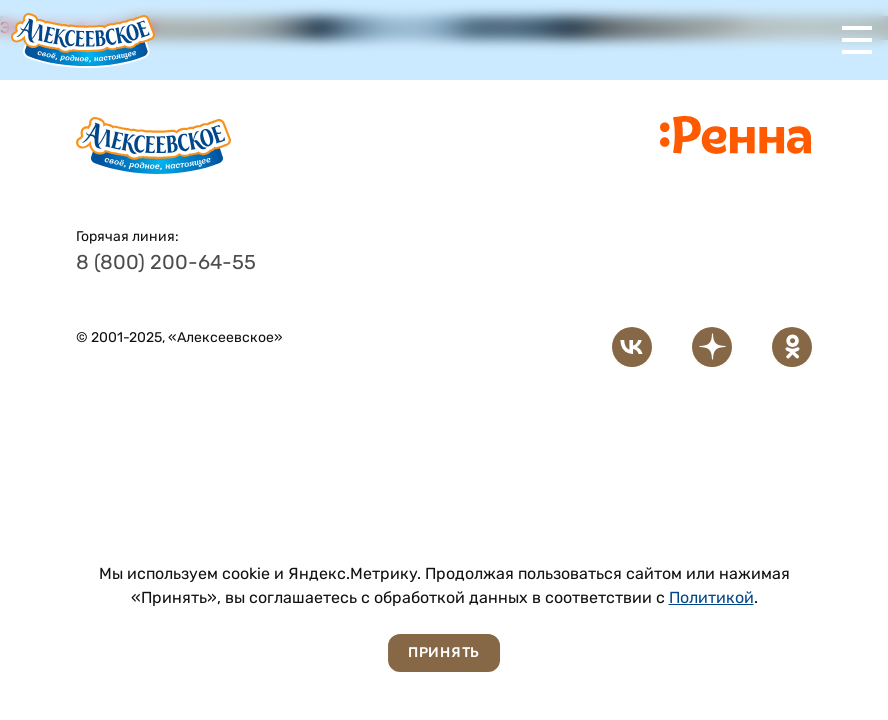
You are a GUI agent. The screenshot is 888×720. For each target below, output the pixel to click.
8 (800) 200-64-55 (166, 262)
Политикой (711, 597)
